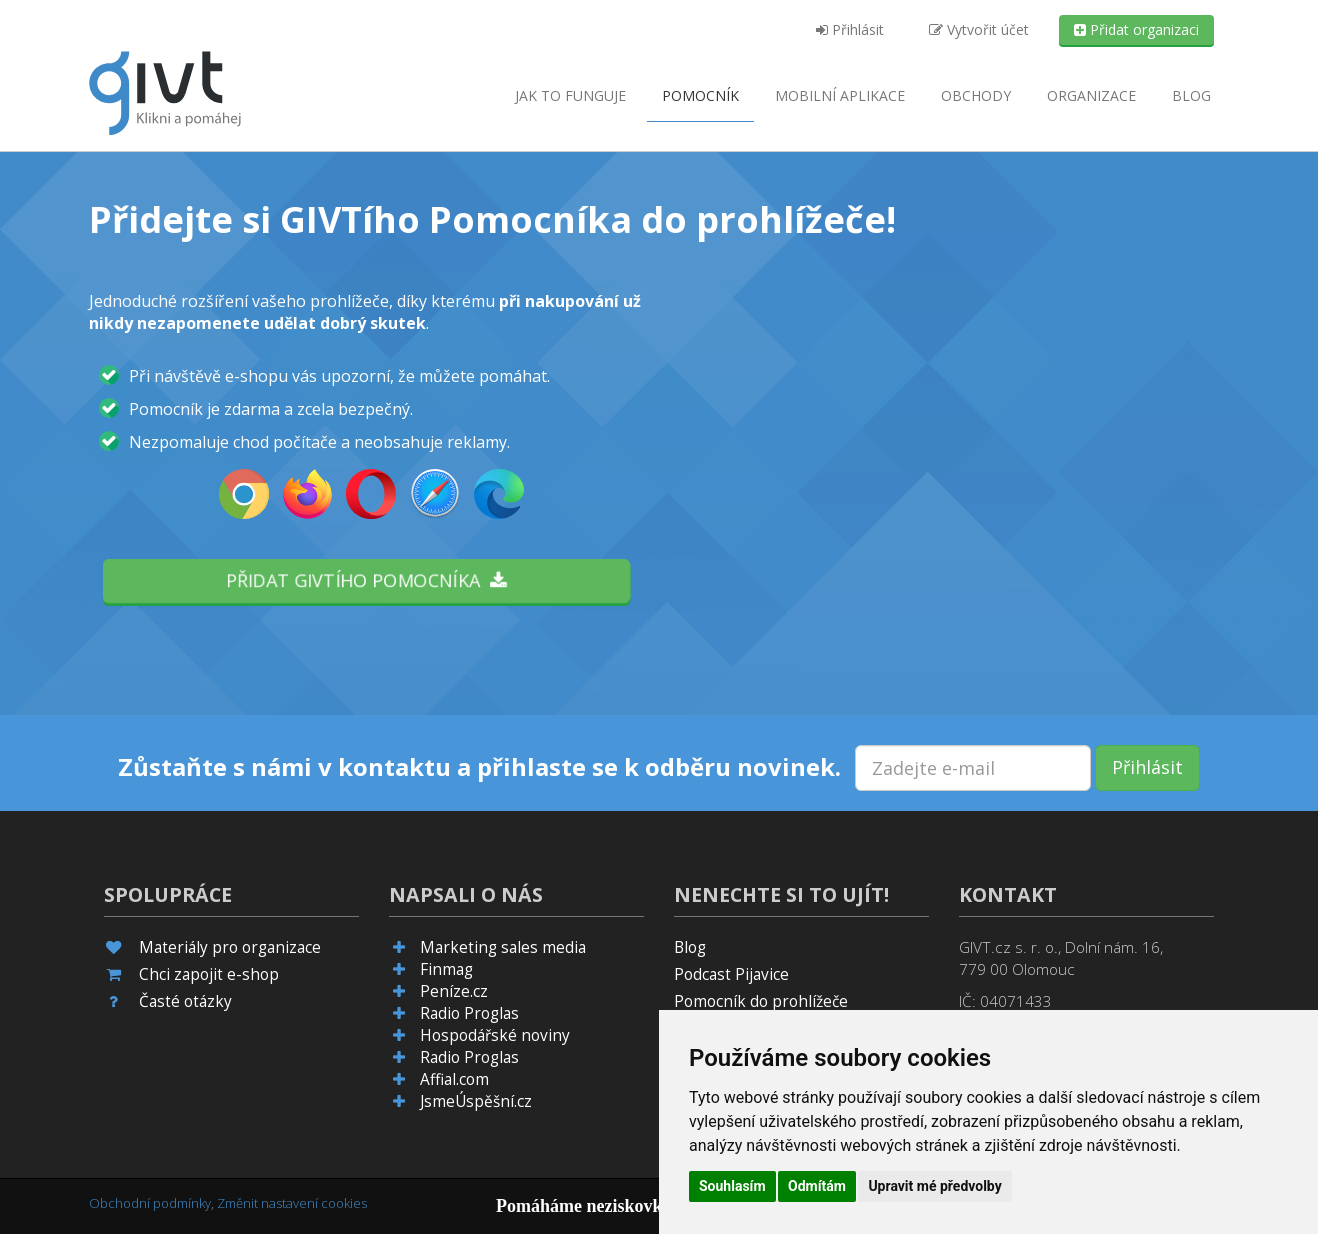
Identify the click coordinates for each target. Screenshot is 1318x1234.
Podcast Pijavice (731, 974)
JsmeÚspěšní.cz (476, 1101)
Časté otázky (185, 1001)
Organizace (1091, 95)
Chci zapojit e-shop (209, 974)
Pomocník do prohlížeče (761, 1001)
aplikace (840, 95)
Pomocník (700, 95)
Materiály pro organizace (230, 947)
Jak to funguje (570, 95)
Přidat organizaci (1136, 29)
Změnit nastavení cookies (292, 1203)
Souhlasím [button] (732, 1186)
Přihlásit (850, 29)
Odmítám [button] (817, 1186)
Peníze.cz (454, 991)
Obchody (976, 95)
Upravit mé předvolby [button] (934, 1186)
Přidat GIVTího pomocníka (367, 580)
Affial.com (454, 1079)
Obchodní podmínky (150, 1203)
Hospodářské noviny (495, 1035)
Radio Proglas (469, 1013)
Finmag (446, 969)
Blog (1191, 95)
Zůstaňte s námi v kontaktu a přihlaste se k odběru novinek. (479, 767)
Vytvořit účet (979, 29)
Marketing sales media (503, 947)
